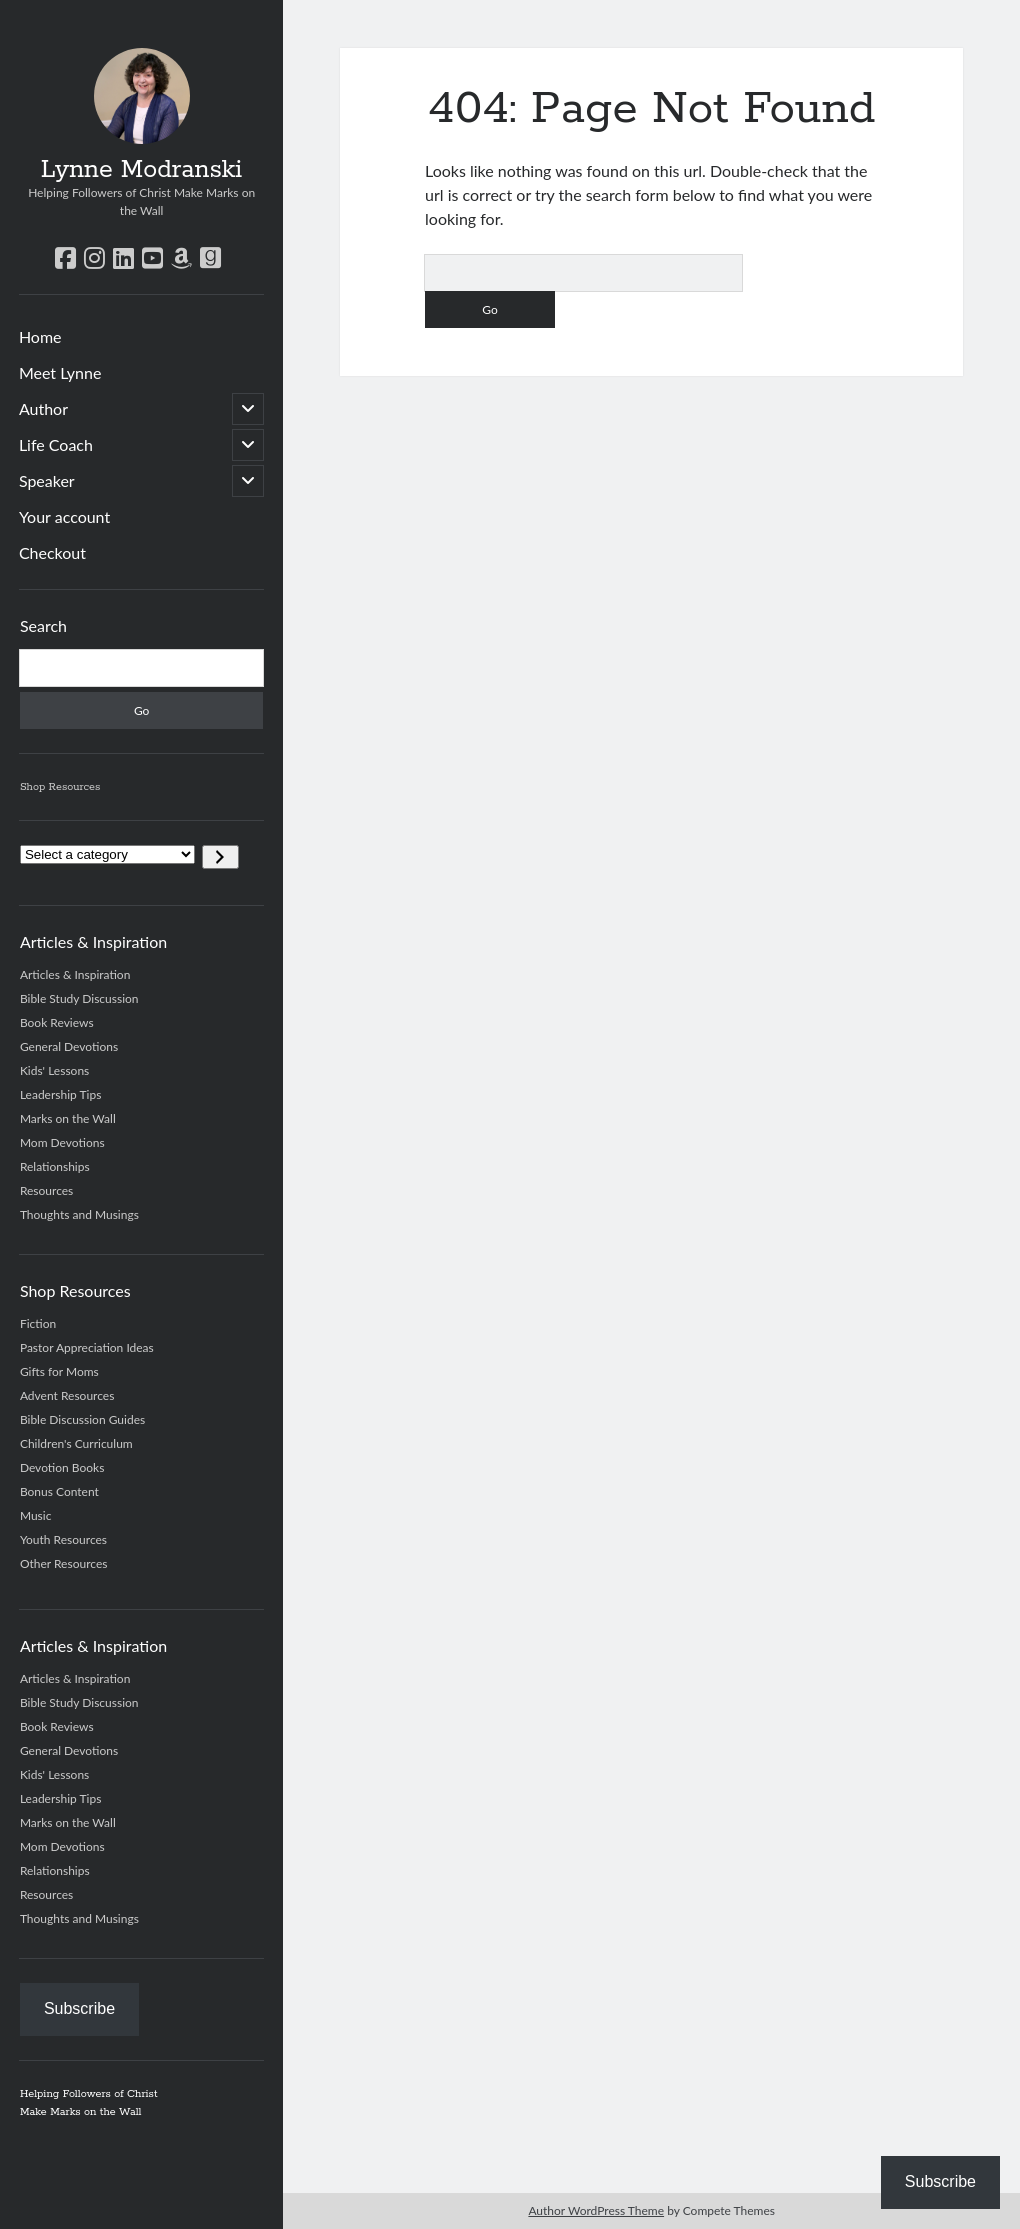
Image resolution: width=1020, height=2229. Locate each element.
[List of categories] (107, 854)
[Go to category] (220, 857)
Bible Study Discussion (79, 998)
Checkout (52, 552)
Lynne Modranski (142, 170)
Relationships (55, 1166)
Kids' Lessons (54, 1070)
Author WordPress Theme (596, 2210)
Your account (64, 516)
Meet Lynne (60, 372)
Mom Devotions (62, 1142)
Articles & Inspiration (75, 974)
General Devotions (69, 1046)
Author (43, 408)
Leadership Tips (60, 1094)
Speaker (47, 480)
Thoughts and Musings (79, 1214)
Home (40, 336)
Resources (46, 1190)
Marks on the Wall (68, 1118)
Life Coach (56, 444)
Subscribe (79, 2008)
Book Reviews (57, 1022)
